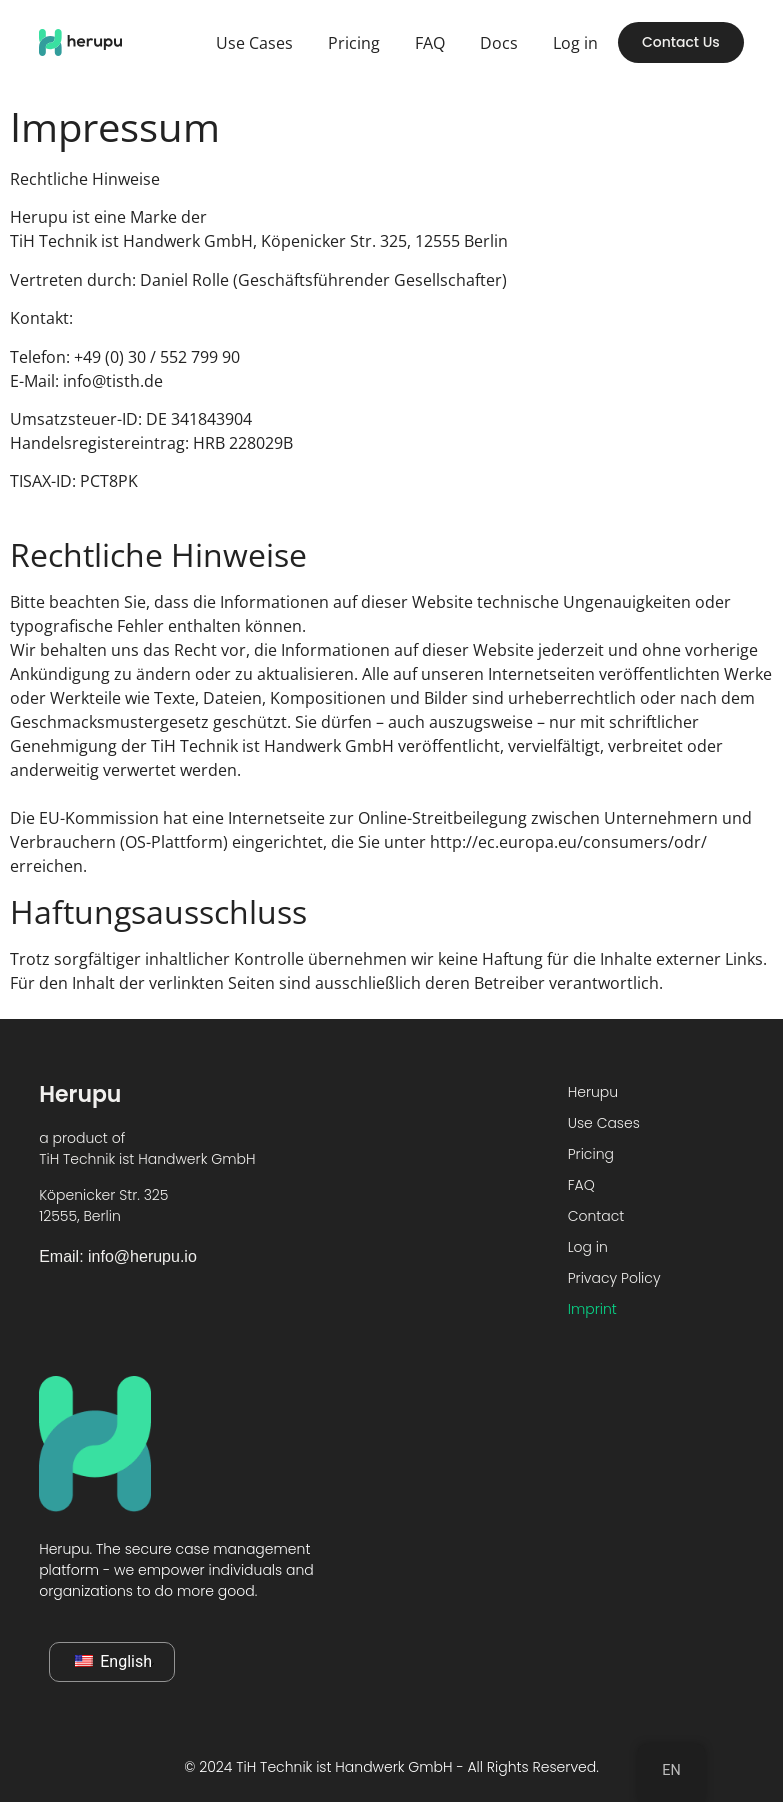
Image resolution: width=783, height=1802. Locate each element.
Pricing (354, 43)
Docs (499, 43)
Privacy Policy (614, 1278)
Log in (575, 43)
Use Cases (254, 43)
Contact (596, 1216)
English (113, 1661)
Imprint (592, 1309)
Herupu (593, 1092)
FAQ (430, 43)
